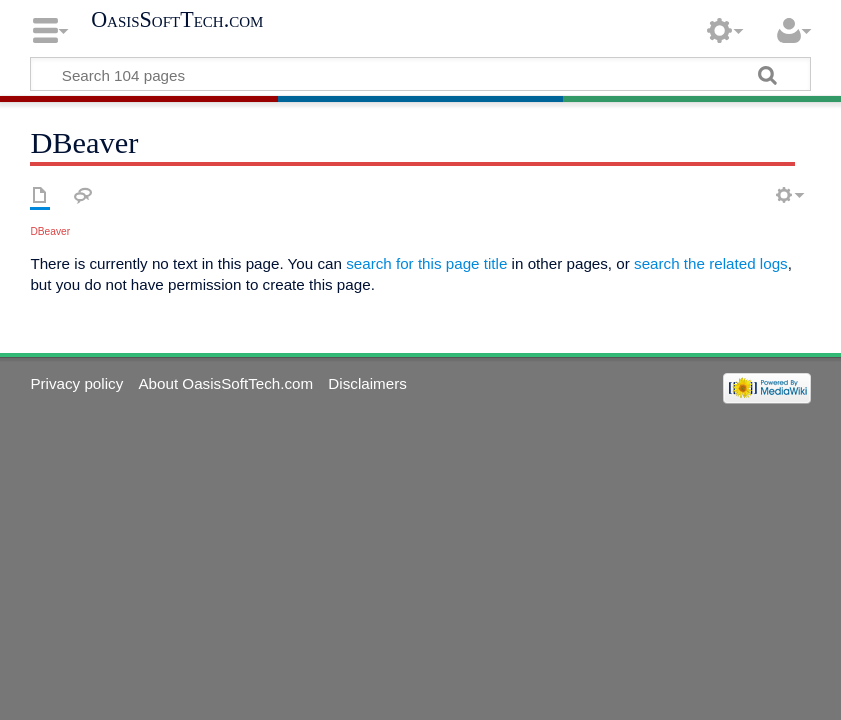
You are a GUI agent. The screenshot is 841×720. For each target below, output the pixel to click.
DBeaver (50, 231)
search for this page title (426, 263)
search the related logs (711, 263)
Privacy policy (76, 383)
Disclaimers (367, 383)
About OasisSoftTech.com (225, 383)
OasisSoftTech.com (177, 20)
